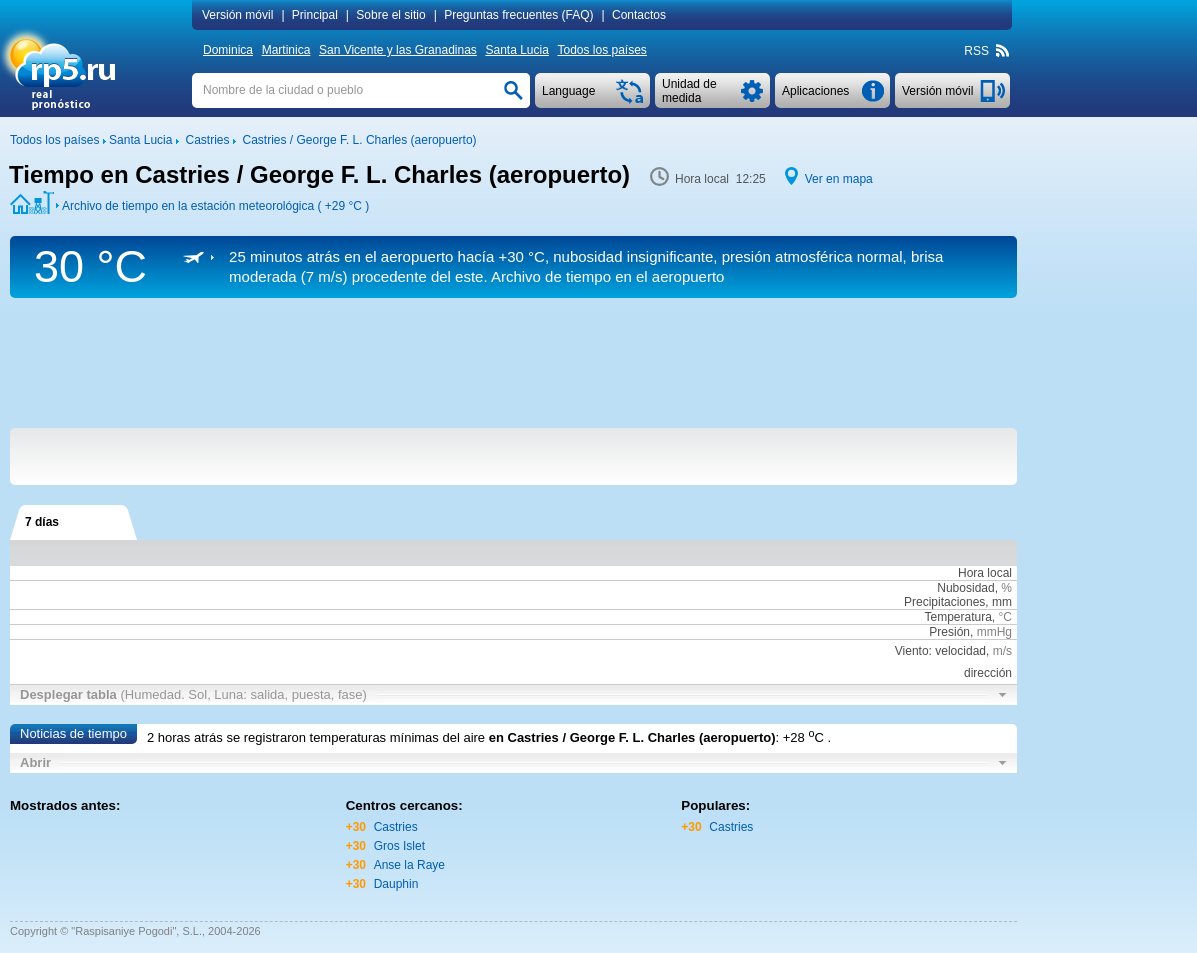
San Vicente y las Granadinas (398, 50)
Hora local (985, 573)
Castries (396, 827)
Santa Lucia (516, 50)
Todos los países (601, 50)
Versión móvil (237, 15)
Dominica (228, 50)
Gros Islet (399, 846)
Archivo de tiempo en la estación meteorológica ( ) (215, 206)
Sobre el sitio (390, 15)
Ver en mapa (839, 179)
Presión (949, 632)
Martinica (286, 50)
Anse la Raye (409, 865)
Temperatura (957, 617)
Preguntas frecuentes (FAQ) (518, 15)
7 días (42, 522)
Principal (315, 15)
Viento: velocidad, (953, 651)
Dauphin (396, 884)
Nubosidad (965, 588)
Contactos (639, 15)
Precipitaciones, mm (958, 602)
